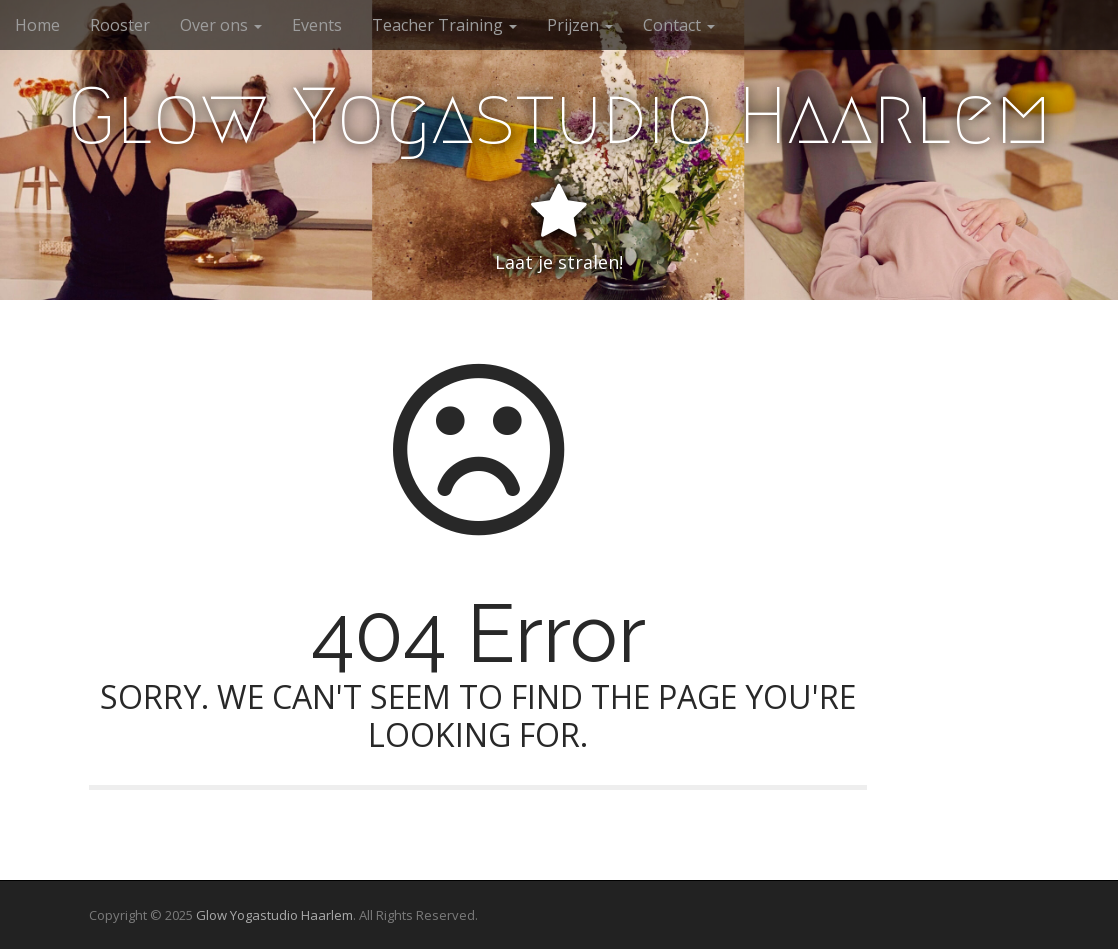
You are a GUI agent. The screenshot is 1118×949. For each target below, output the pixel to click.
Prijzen (580, 25)
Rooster (120, 25)
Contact (679, 25)
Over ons (221, 25)
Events (317, 25)
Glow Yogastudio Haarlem (559, 116)
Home (37, 25)
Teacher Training (444, 25)
